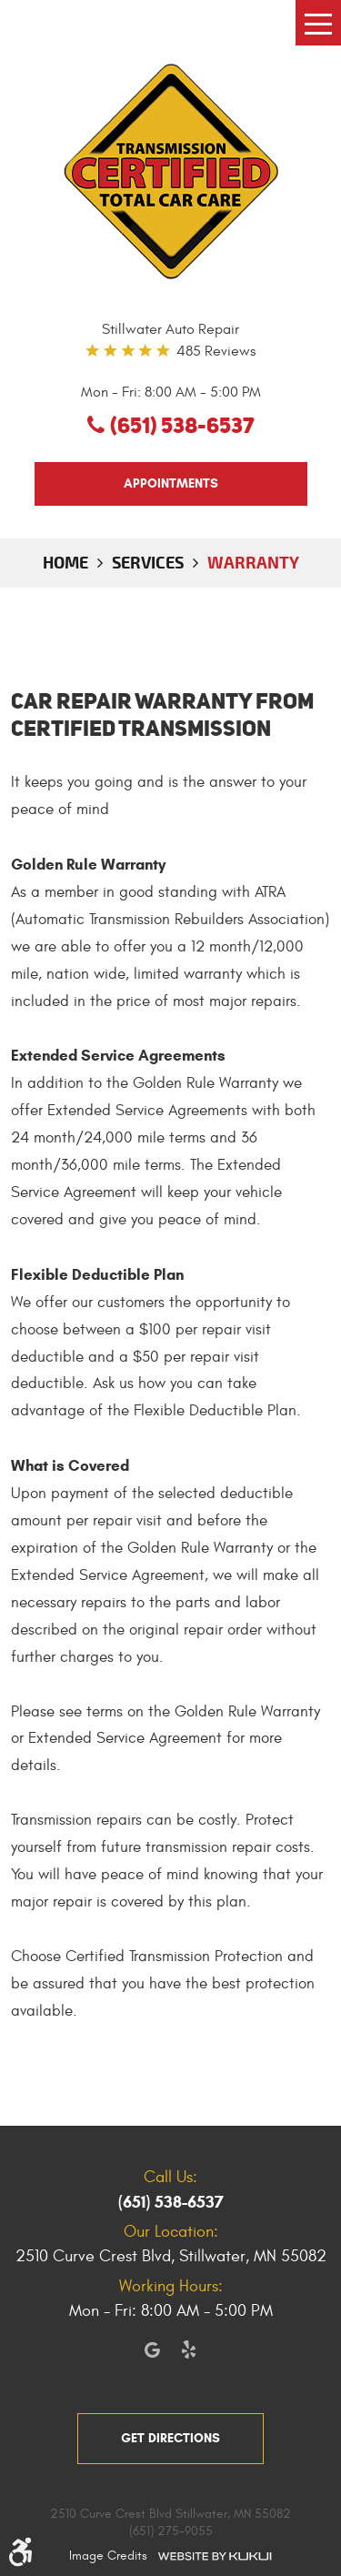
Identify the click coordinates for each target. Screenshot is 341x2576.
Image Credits (108, 2555)
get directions (170, 2438)
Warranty (253, 562)
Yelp (189, 2349)
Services (148, 562)
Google (153, 2349)
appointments (171, 483)
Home (65, 562)
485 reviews (216, 351)
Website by (214, 2555)
